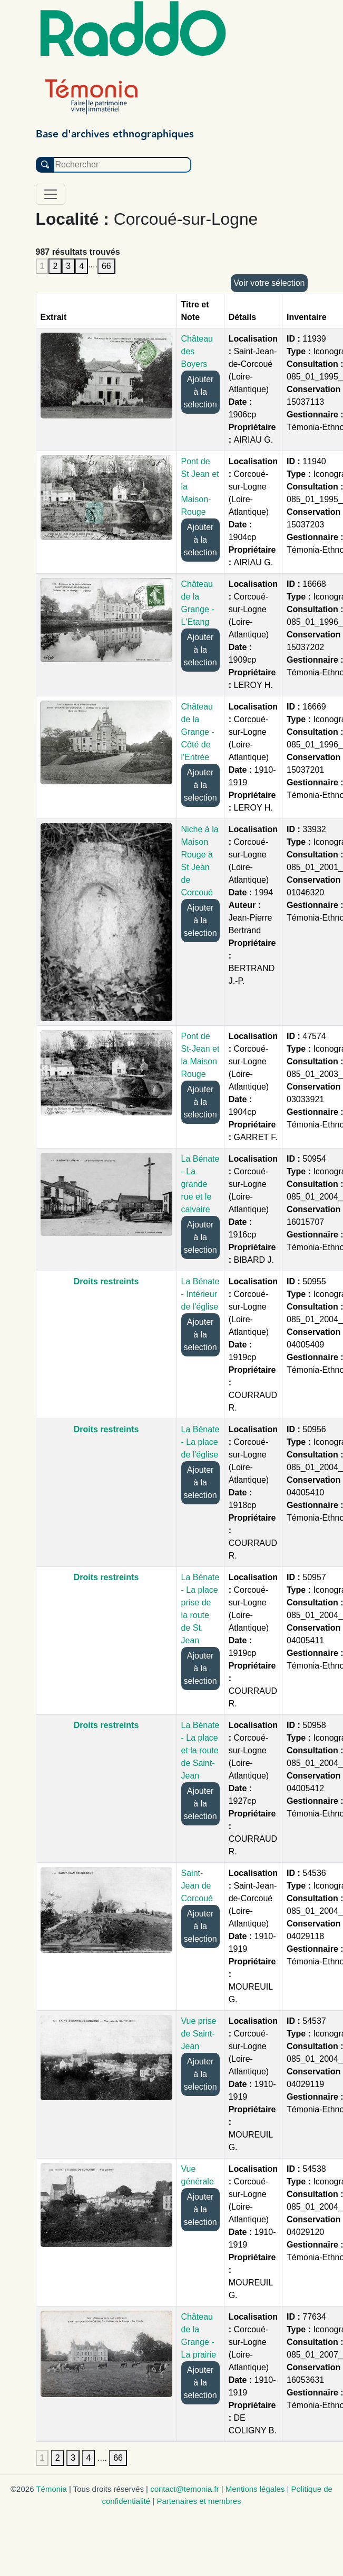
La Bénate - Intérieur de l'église (200, 1294)
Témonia (51, 2488)
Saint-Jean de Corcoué (197, 1886)
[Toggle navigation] (50, 194)
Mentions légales (255, 2488)
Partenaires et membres (198, 2501)
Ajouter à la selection (200, 392)
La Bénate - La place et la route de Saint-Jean (200, 1750)
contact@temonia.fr (184, 2488)
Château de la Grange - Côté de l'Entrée (197, 732)
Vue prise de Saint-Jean (199, 2033)
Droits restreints (106, 1281)
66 (106, 266)
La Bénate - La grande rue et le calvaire (200, 1184)
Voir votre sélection (269, 282)
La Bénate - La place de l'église (200, 1442)
